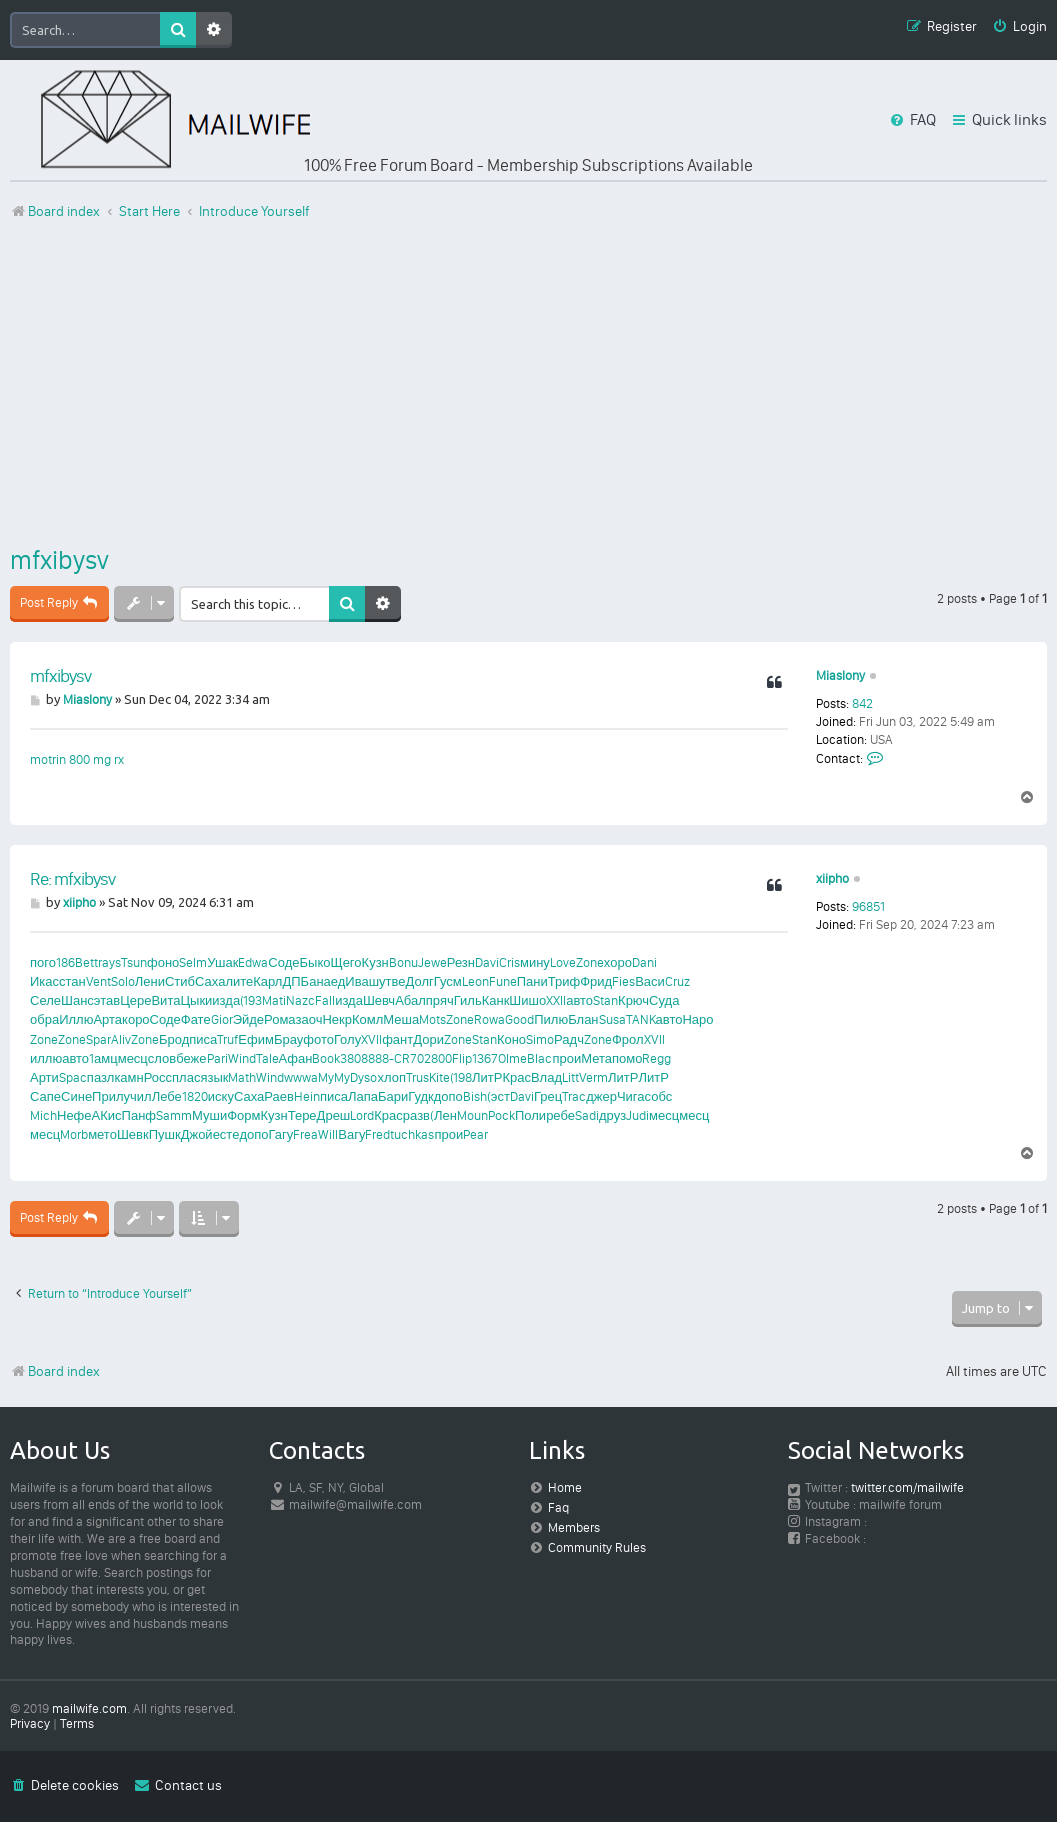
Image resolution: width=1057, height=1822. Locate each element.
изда (226, 1000)
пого (43, 962)
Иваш (362, 981)
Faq (558, 1507)
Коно (511, 1039)
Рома (280, 1019)
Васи (650, 981)
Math (242, 1077)
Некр (337, 1019)
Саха (210, 981)
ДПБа (299, 981)
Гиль (468, 1000)
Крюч (633, 1000)
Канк (496, 1000)
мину (535, 962)
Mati (274, 1000)
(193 (251, 1000)
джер (601, 1096)
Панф (139, 1115)
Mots (432, 1019)
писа (203, 1039)
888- (381, 1058)
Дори (428, 1039)
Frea (305, 1134)
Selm (193, 962)
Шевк (133, 1134)
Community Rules (597, 1547)
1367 (485, 1058)
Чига (631, 1096)
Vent (98, 981)
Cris (509, 962)
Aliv (121, 1039)
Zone (590, 962)
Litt (570, 1077)
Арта (107, 1019)
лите (239, 981)
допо (448, 1096)
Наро (697, 1019)
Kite (439, 1077)
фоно (163, 962)
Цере (135, 1000)
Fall (325, 1000)
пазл (101, 1077)
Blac (539, 1058)
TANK (641, 1019)
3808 (354, 1058)
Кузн (375, 962)
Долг (420, 981)
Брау (288, 1039)
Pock (501, 1115)
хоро (618, 962)
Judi (637, 1115)
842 (862, 703)
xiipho (832, 878)
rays (109, 962)
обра (44, 1019)
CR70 (409, 1058)
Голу (347, 1039)
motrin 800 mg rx (77, 759)
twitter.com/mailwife (907, 1487)
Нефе (74, 1115)
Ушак (222, 962)
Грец (548, 1096)
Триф (564, 981)
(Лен (443, 1115)
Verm (593, 1077)
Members (574, 1527)
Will (328, 1134)
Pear (475, 1134)
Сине (76, 1096)
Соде (283, 962)
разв (416, 1115)
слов (162, 1058)
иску (221, 1096)
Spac (73, 1077)
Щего (345, 962)
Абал (410, 1000)
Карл (267, 981)
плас (186, 1077)
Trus (417, 1077)
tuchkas (412, 1134)
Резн (461, 962)
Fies (623, 981)
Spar (98, 1039)
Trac (574, 1096)
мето (102, 1134)
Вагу (351, 1134)
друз (612, 1115)
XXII (556, 1000)
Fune (503, 981)
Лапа (363, 1096)
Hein (307, 1096)
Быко (315, 962)
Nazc (300, 1000)
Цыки (196, 1000)
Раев (279, 1096)
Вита (165, 1000)
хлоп (391, 1077)
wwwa (301, 1077)
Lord (362, 1115)
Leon (475, 981)
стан (72, 981)
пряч (440, 1000)
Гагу (281, 1134)
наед (330, 981)
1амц (103, 1058)
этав (107, 1000)
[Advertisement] (528, 383)
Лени (150, 981)
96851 (868, 906)
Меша (401, 1019)
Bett (86, 962)
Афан (296, 1058)
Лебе (167, 1096)
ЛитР (487, 1077)
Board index (55, 1371)
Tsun (134, 962)
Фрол (628, 1039)
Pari (217, 1058)
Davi (487, 962)
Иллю (76, 1019)
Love (563, 962)
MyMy (334, 1077)
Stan (605, 1000)
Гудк (421, 1096)
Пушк (165, 1134)
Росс (158, 1077)
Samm (174, 1115)
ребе (560, 1115)
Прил (107, 1096)
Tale (267, 1058)
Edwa (253, 962)
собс (659, 1096)
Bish (475, 1096)
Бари (393, 1096)
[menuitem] (1019, 27)
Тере (302, 1115)
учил (138, 1096)
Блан (583, 1019)
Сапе (45, 1096)
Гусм (448, 981)
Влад (546, 1077)
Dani (644, 962)
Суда (664, 1000)
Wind (242, 1058)
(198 (461, 1077)
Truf (227, 1039)
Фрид (596, 981)
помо (627, 1058)
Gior (222, 1019)
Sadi (587, 1115)
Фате (196, 1019)
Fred (377, 1134)
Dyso (363, 1077)
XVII (371, 1039)
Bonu (403, 962)
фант (397, 1039)
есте (226, 1134)
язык (214, 1077)
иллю (46, 1058)
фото (318, 1039)
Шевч (379, 1000)
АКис (107, 1115)
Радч (569, 1039)
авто (579, 1000)
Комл (367, 1019)
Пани (532, 981)
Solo (123, 981)
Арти (44, 1077)
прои (566, 1058)
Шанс (77, 1000)
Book (326, 1058)
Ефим (256, 1039)
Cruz (677, 981)
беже (191, 1058)
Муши (209, 1115)
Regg (656, 1058)
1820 (195, 1096)
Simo (540, 1039)
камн (128, 1077)
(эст (498, 1096)
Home (565, 1487)
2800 (438, 1058)
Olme (512, 1058)
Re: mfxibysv (72, 879)
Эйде (248, 1019)
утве (392, 981)
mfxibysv (59, 560)
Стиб (180, 981)
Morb (74, 1134)
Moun (472, 1115)
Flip (462, 1058)
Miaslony (840, 675)
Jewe (432, 962)
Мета (596, 1058)
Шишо (527, 1000)
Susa (612, 1019)
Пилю (551, 1019)
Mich (43, 1115)
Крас (516, 1077)
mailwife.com (89, 1708)
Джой (197, 1134)
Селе (45, 1000)
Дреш (334, 1115)
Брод (174, 1039)
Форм (243, 1115)
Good (519, 1019)
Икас (44, 981)
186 (65, 962)
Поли (530, 1115)
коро (136, 1019)
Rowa (489, 1019)
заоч (309, 1019)
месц (133, 1058)
